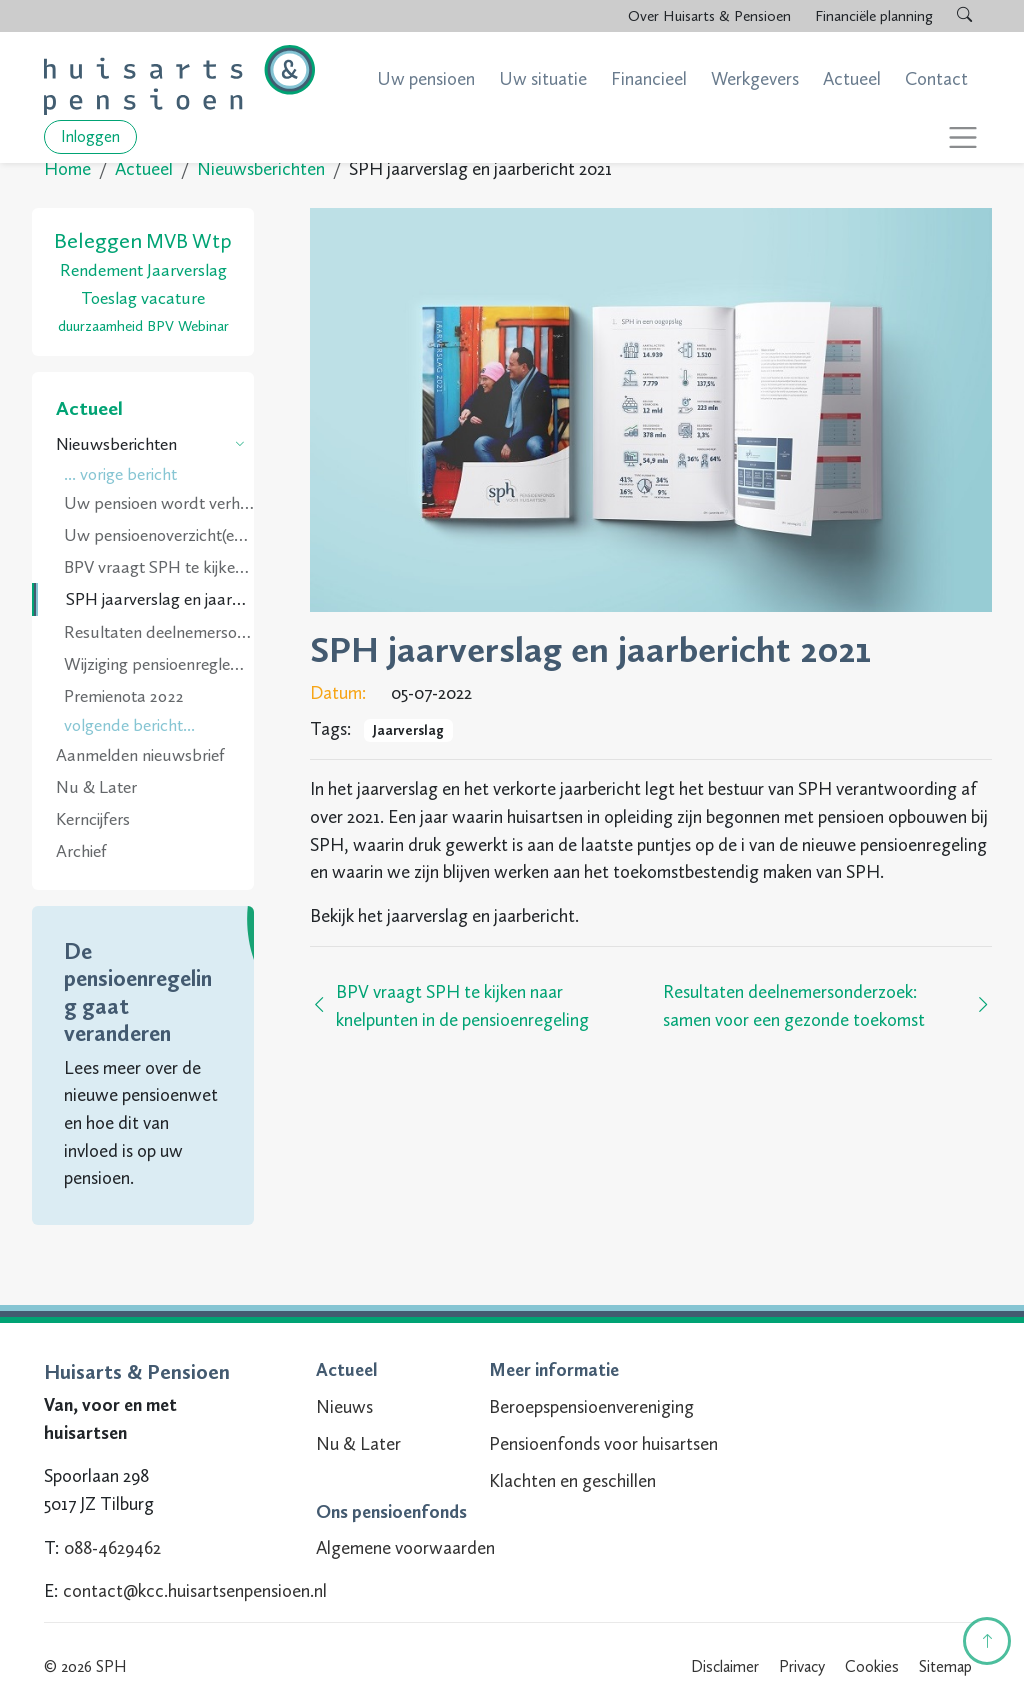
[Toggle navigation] (963, 137)
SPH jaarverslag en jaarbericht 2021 (160, 599)
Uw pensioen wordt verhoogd (159, 503)
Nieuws (336, 1407)
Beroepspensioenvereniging (583, 1407)
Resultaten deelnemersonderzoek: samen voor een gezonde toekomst (159, 632)
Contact (936, 79)
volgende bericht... (129, 725)
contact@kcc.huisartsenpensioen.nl (195, 1591)
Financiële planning (874, 16)
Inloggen (90, 136)
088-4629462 (112, 1548)
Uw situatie (543, 79)
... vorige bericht (120, 474)
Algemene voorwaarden (397, 1548)
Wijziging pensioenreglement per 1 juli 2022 (159, 664)
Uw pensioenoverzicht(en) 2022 (159, 535)
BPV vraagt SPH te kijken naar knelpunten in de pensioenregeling (159, 567)
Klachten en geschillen (564, 1481)
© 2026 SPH (85, 1666)
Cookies (872, 1666)
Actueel (852, 79)
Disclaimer (725, 1666)
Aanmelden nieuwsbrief (140, 755)
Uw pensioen (426, 79)
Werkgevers (755, 79)
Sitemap (945, 1666)
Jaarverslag (408, 730)
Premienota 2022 (124, 696)
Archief (81, 851)
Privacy (802, 1666)
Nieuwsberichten (261, 169)
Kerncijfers (93, 819)
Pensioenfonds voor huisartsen (595, 1444)
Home (67, 169)
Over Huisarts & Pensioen (709, 16)
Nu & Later (96, 787)
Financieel (649, 79)
